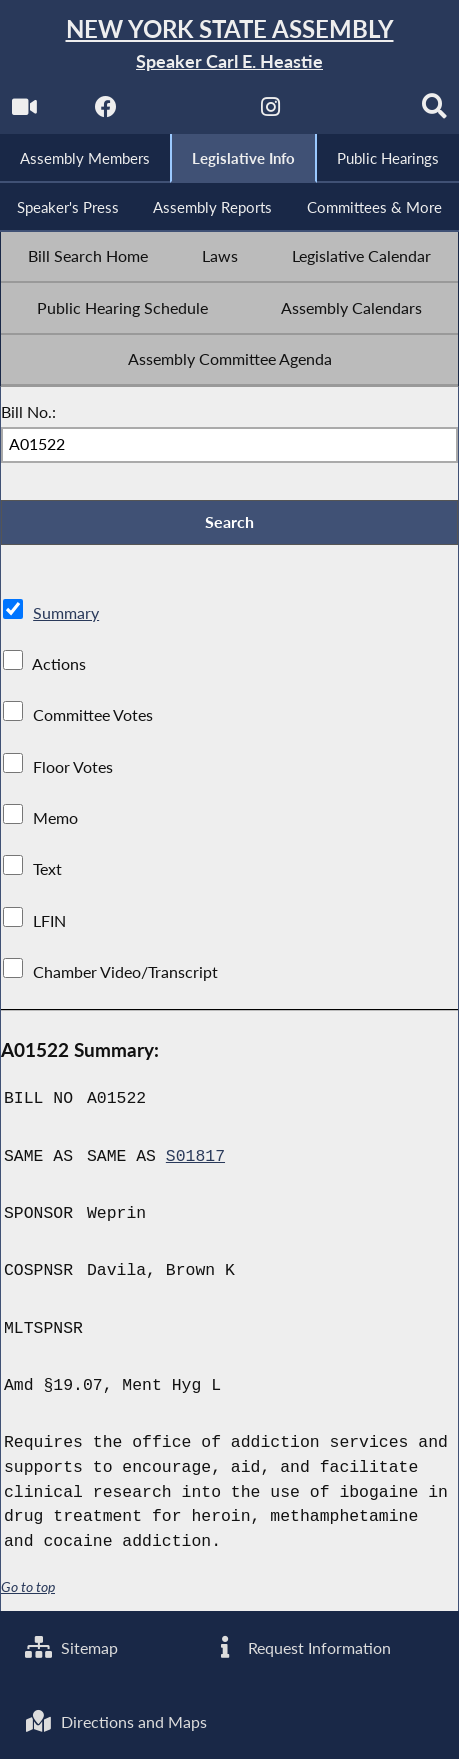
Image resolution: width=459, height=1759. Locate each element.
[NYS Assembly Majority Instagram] (270, 111)
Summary (66, 613)
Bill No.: (28, 412)
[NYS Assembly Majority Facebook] (106, 111)
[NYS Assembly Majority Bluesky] (352, 111)
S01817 (195, 1156)
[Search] (434, 111)
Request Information (300, 1648)
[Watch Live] (24, 111)
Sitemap (71, 1648)
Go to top (28, 1586)
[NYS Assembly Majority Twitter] (188, 111)
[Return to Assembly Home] (229, 44)
